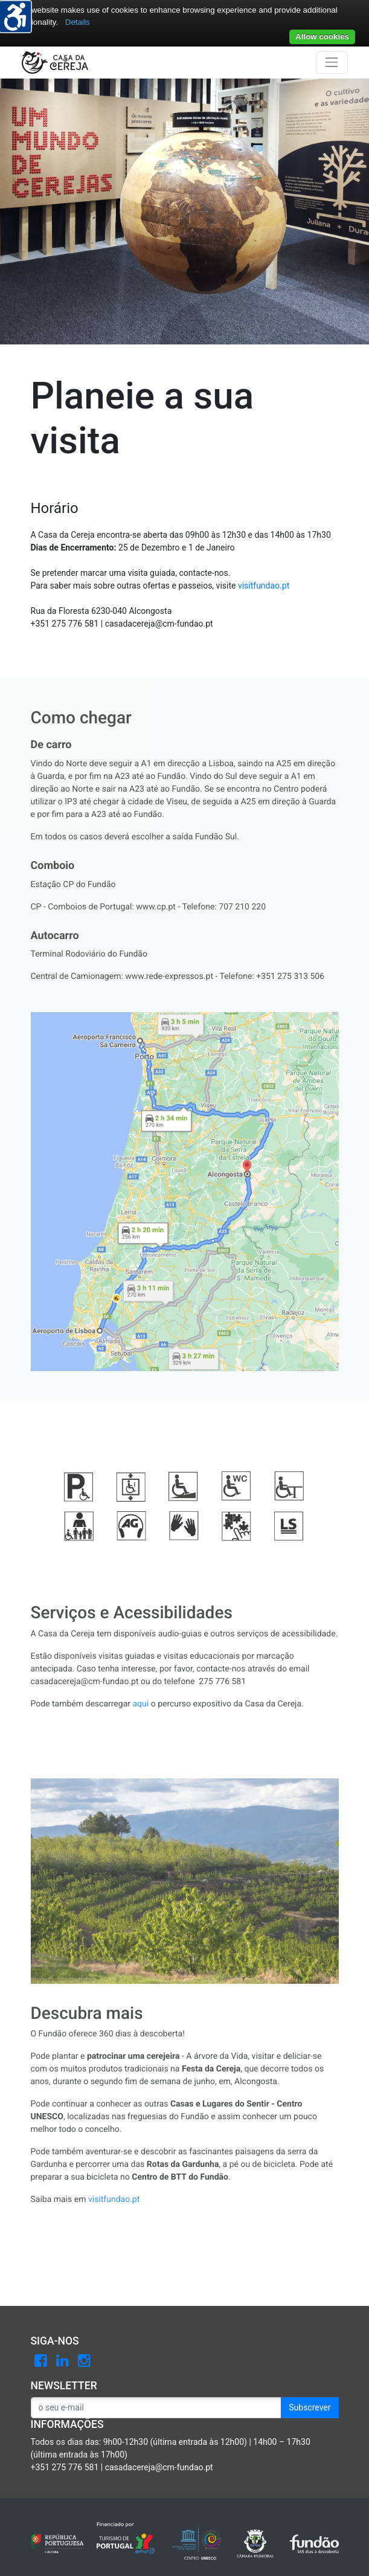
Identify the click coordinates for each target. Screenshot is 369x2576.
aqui (141, 1704)
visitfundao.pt (263, 585)
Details (77, 22)
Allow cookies (322, 36)
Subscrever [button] (309, 2407)
